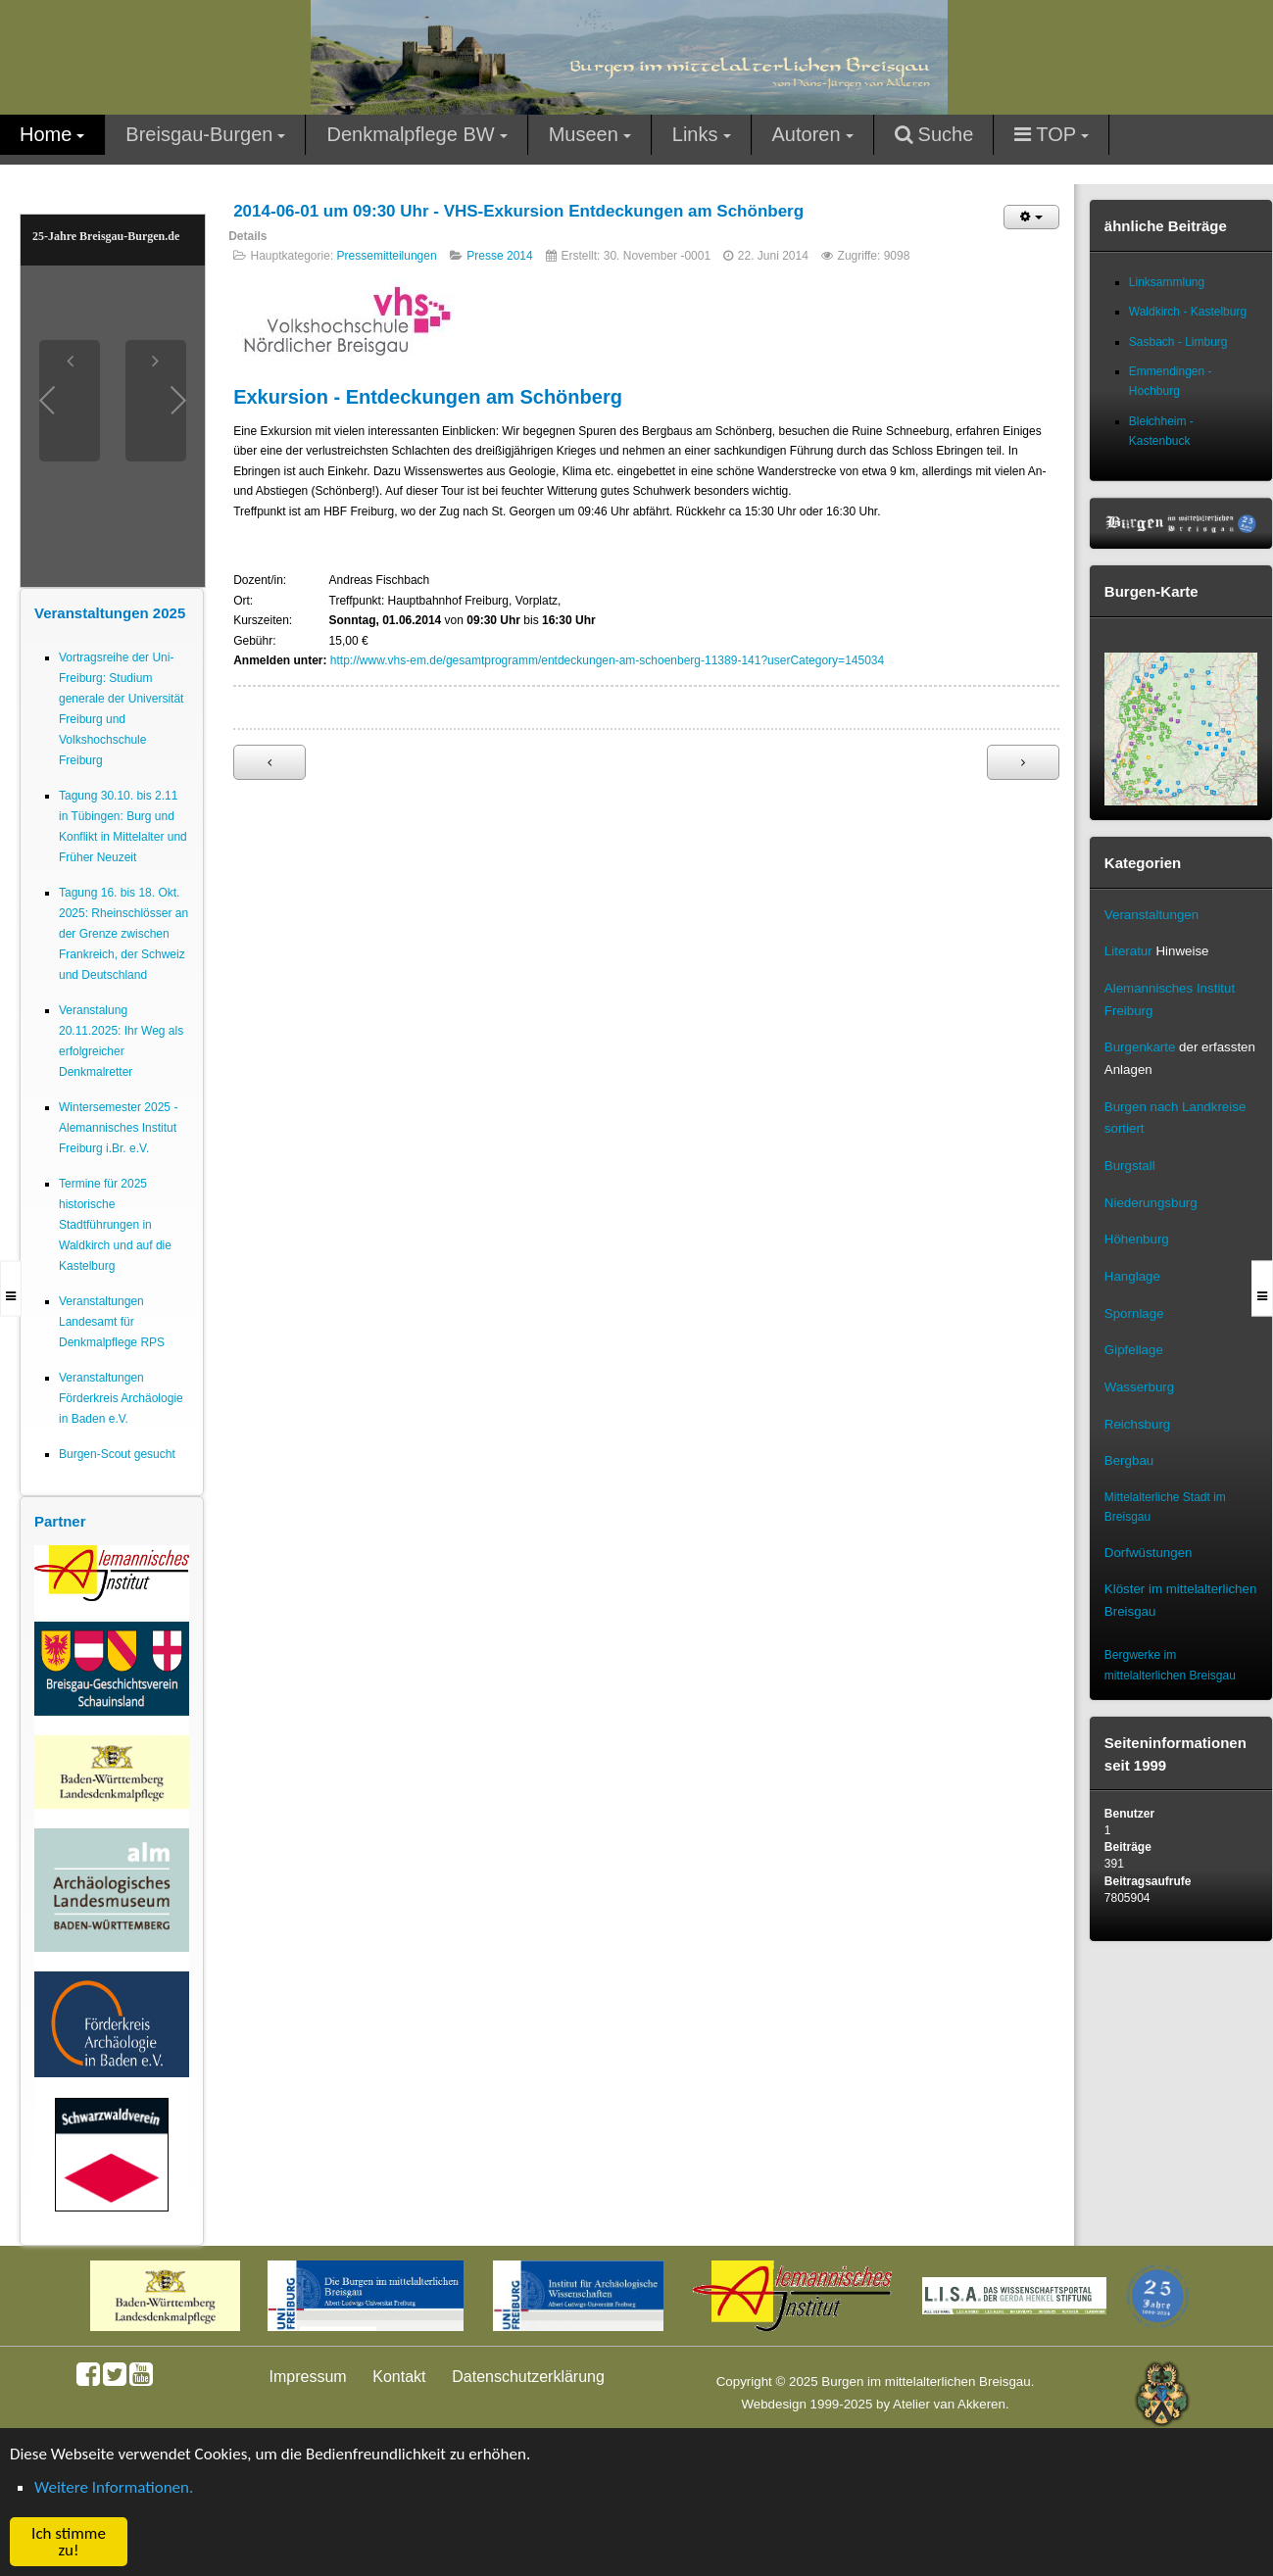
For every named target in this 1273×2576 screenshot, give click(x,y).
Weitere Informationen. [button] (113, 2487)
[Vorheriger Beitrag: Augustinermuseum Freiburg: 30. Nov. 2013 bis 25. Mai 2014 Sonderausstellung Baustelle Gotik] (269, 762)
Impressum (308, 2376)
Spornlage (1134, 1313)
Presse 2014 (499, 256)
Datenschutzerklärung (528, 2376)
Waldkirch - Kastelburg (1188, 311)
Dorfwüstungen (1148, 1552)
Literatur (1128, 951)
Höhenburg (1136, 1239)
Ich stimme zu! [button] (68, 2541)
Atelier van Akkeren (949, 2404)
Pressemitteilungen (387, 256)
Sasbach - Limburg (1178, 342)
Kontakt (398, 2376)
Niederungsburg (1151, 1202)
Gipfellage (1133, 1349)
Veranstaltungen (1151, 914)
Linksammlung (1166, 282)
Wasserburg (1139, 1387)
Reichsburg (1137, 1424)
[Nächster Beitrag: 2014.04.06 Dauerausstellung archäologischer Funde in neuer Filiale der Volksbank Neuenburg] (1023, 762)
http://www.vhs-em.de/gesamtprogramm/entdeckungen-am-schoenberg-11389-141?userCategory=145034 (607, 660)
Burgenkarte (1140, 1047)
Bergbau (1128, 1460)
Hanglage (1132, 1276)
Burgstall (1129, 1165)
